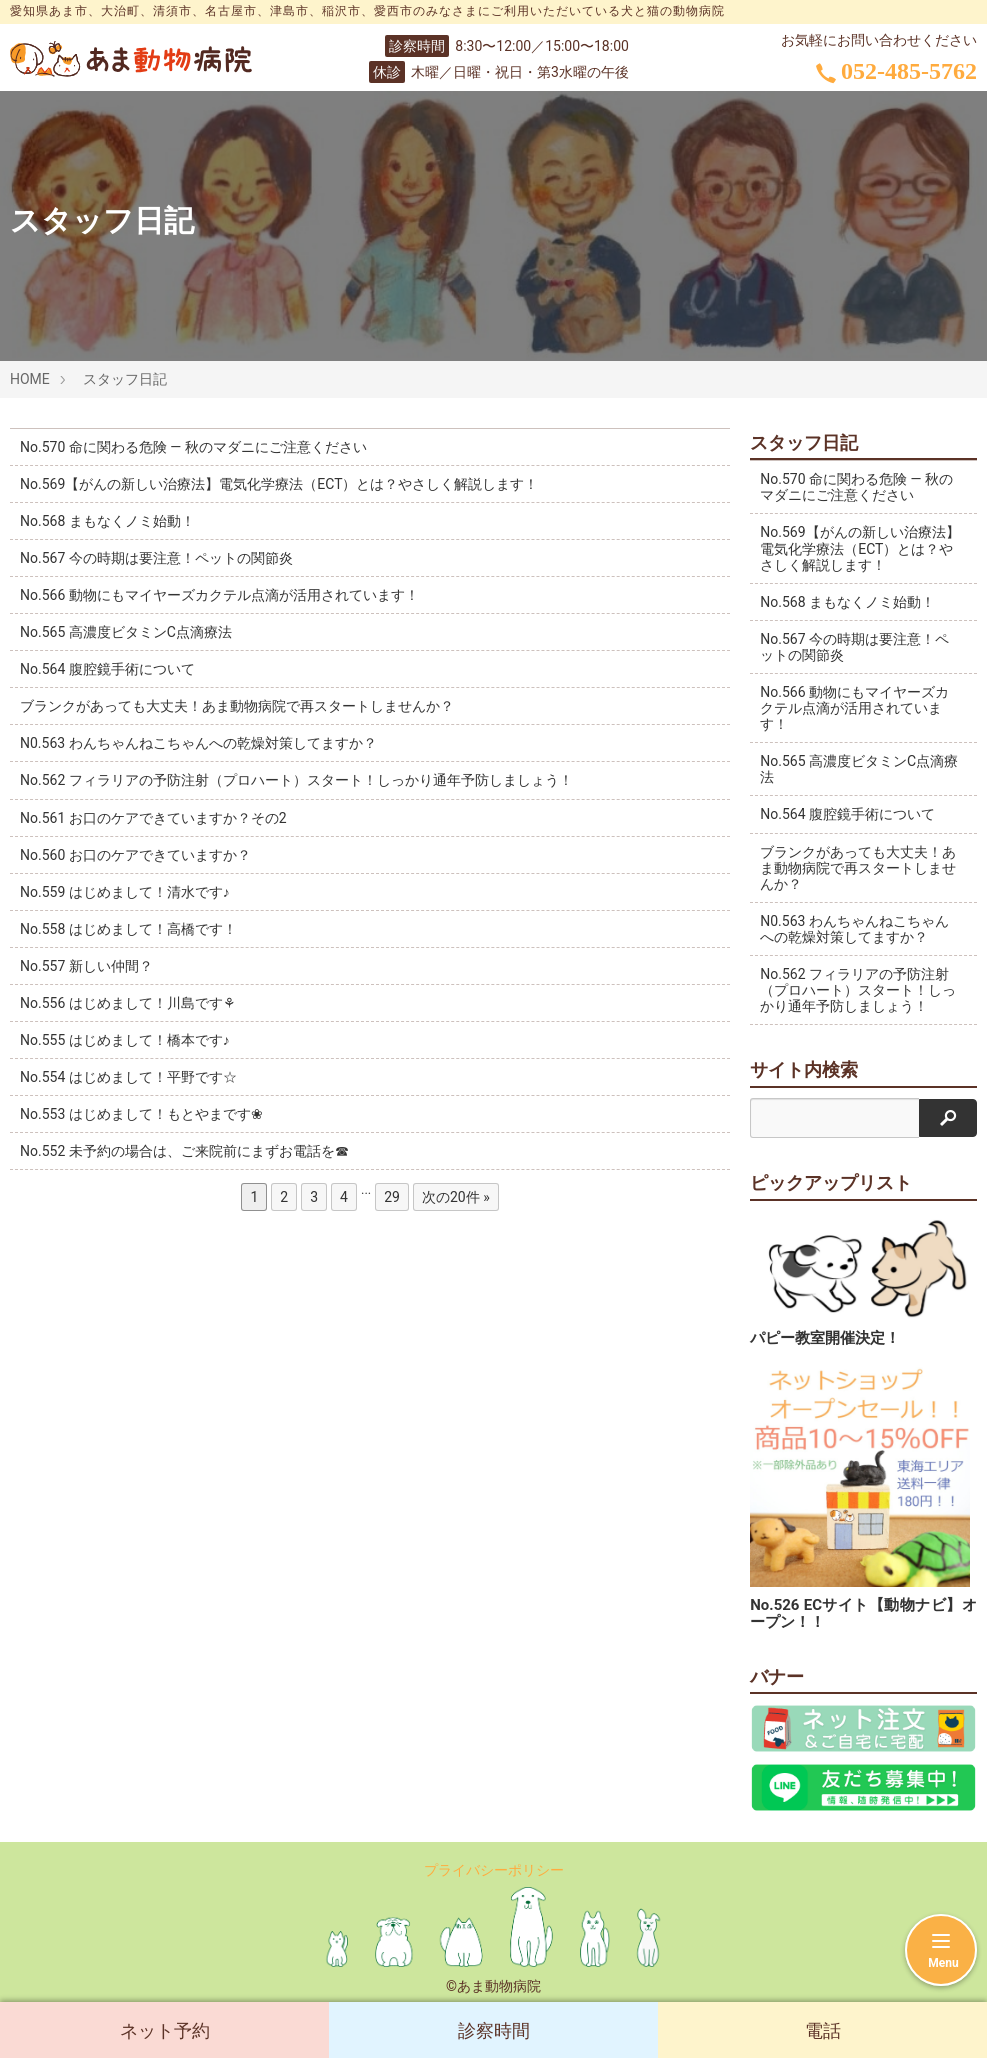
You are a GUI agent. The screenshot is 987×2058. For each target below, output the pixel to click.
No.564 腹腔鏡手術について (107, 669)
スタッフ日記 (125, 379)
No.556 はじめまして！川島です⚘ (128, 1003)
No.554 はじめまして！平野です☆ (128, 1077)
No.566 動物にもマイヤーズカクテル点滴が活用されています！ (219, 595)
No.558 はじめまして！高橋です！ (128, 929)
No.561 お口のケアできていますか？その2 (153, 818)
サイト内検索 (804, 1070)
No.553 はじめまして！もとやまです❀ (141, 1114)
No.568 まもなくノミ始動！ (107, 521)
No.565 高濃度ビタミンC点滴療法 (126, 632)
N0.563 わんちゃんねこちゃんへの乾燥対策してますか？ (198, 743)
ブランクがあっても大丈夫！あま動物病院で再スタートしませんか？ (237, 706)
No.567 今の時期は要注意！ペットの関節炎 (156, 558)
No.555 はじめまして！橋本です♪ (125, 1040)
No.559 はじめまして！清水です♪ (125, 892)
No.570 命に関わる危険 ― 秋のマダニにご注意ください (193, 447)
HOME (30, 379)
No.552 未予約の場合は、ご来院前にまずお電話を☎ (184, 1151)
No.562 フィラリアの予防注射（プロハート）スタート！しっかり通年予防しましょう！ (296, 780)
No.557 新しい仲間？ (86, 966)
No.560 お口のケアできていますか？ (135, 855)
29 (392, 1197)
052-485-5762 (896, 71)
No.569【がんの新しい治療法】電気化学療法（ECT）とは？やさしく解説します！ (279, 484)
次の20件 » (456, 1197)
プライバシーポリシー (494, 1870)
